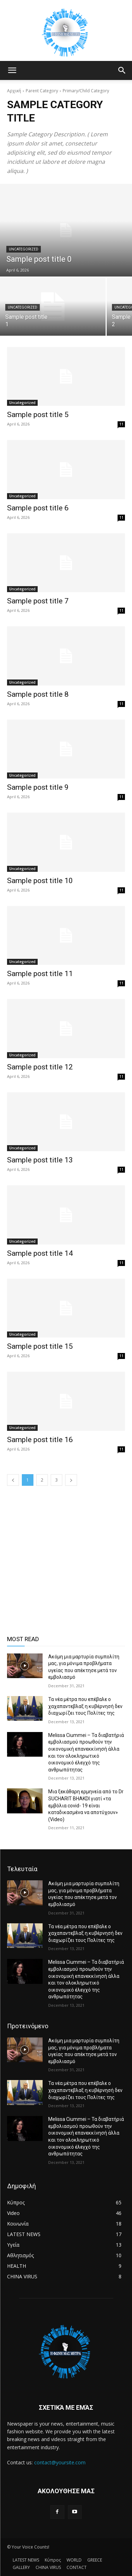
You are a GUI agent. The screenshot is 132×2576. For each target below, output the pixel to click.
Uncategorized (23, 249)
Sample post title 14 (40, 1253)
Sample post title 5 (38, 414)
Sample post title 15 (40, 1346)
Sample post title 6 (38, 508)
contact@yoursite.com (60, 2462)
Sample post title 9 (38, 787)
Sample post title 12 (40, 1067)
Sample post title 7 (38, 601)
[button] (12, 70)
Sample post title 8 (38, 694)
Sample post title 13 (40, 1160)
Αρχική (14, 91)
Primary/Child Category (86, 91)
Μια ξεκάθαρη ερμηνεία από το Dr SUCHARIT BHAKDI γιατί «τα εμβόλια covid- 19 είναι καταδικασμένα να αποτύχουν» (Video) (86, 1805)
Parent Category (42, 91)
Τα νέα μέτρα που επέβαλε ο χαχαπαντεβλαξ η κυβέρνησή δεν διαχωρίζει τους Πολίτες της (85, 1706)
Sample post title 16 (40, 1439)
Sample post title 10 (40, 880)
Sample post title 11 (40, 973)
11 (121, 424)
